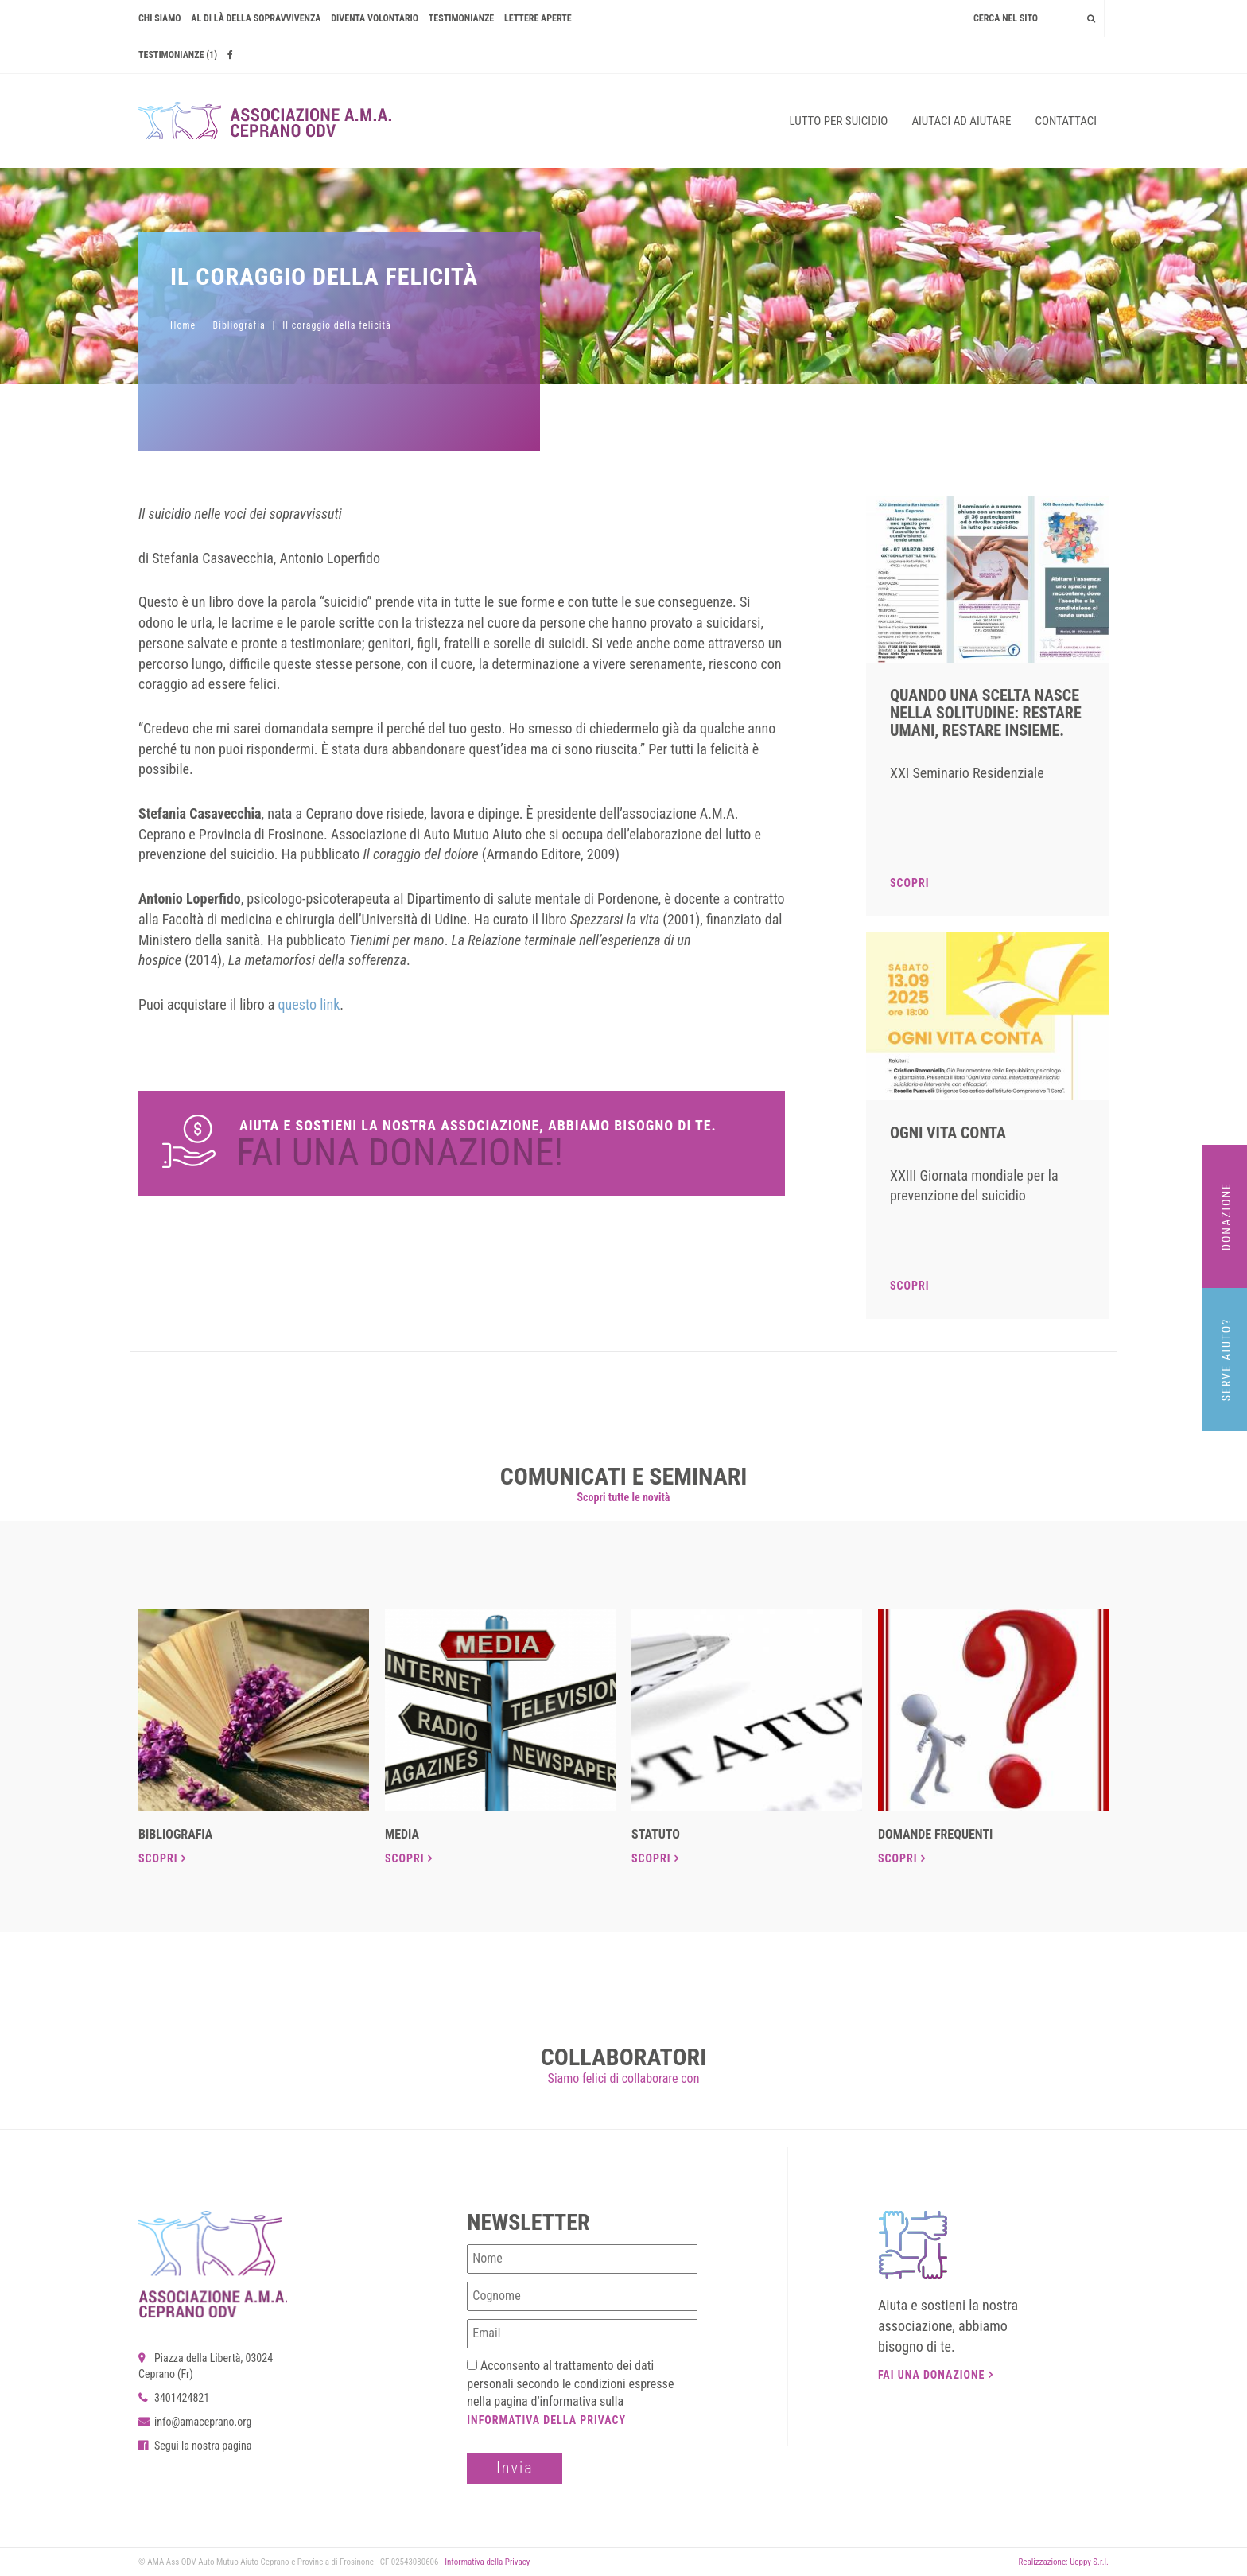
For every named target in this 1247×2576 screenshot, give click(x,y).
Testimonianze (461, 18)
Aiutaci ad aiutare (961, 121)
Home (183, 325)
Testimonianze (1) (177, 54)
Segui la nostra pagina (195, 2445)
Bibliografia (239, 325)
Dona (461, 1143)
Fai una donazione (935, 2374)
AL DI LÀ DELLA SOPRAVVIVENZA (255, 18)
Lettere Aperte (538, 18)
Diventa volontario (374, 18)
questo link (309, 1004)
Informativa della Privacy (546, 2420)
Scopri (909, 883)
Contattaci (1066, 121)
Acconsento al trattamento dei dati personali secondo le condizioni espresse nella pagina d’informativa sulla (570, 2392)
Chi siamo (159, 18)
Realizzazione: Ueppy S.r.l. (1063, 2562)
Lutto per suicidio (839, 121)
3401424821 (173, 2397)
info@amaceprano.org (194, 2421)
